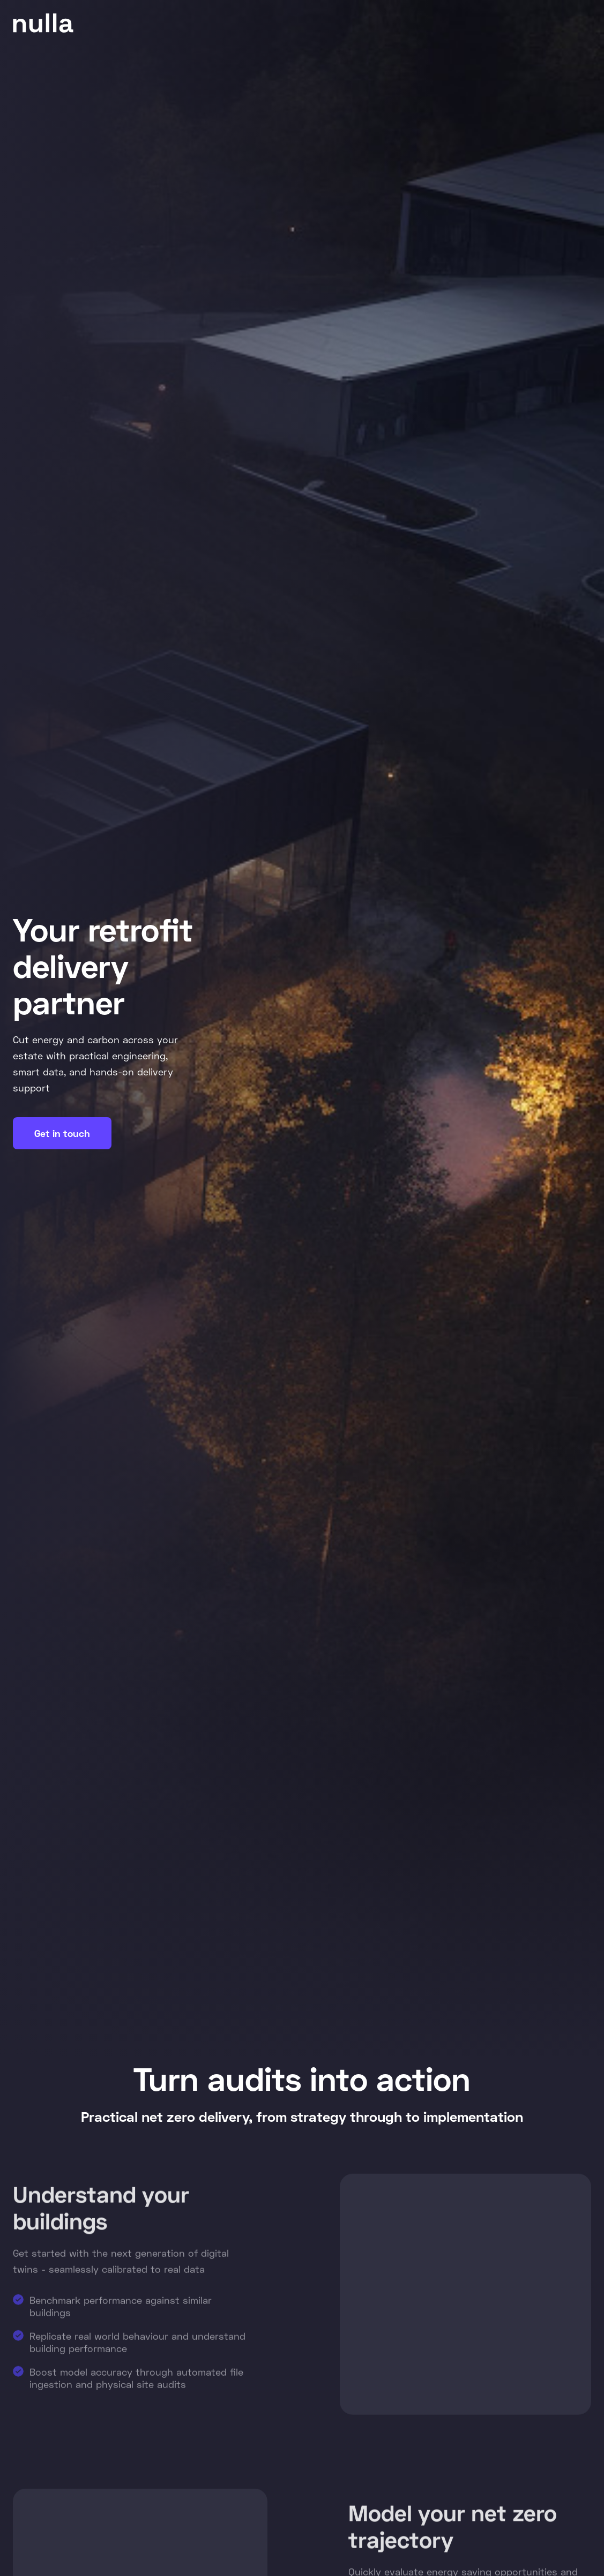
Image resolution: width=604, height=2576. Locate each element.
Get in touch (62, 1133)
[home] (43, 23)
